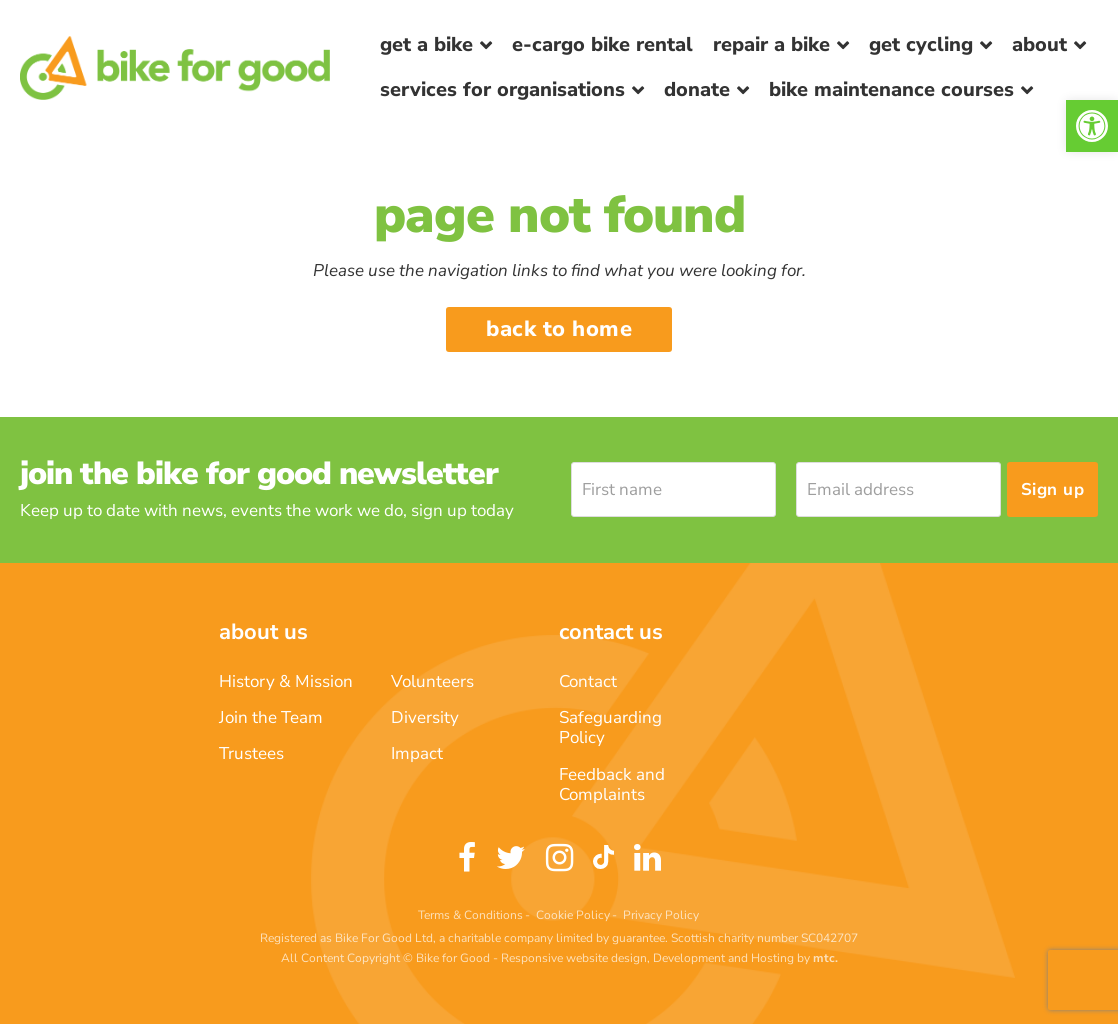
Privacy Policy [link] (661, 915)
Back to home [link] (559, 329)
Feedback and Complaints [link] (612, 784)
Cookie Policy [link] (573, 915)
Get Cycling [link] (921, 44)
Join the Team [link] (271, 717)
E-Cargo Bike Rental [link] (602, 44)
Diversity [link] (425, 717)
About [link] (1039, 44)
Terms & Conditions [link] (470, 915)
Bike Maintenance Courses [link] (891, 89)
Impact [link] (417, 753)
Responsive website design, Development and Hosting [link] (647, 958)
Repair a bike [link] (771, 44)
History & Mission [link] (286, 681)
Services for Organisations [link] (502, 89)
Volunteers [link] (432, 681)
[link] (1092, 126)
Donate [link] (697, 89)
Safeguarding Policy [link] (610, 727)
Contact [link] (588, 681)
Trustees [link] (251, 753)
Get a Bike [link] (426, 44)
